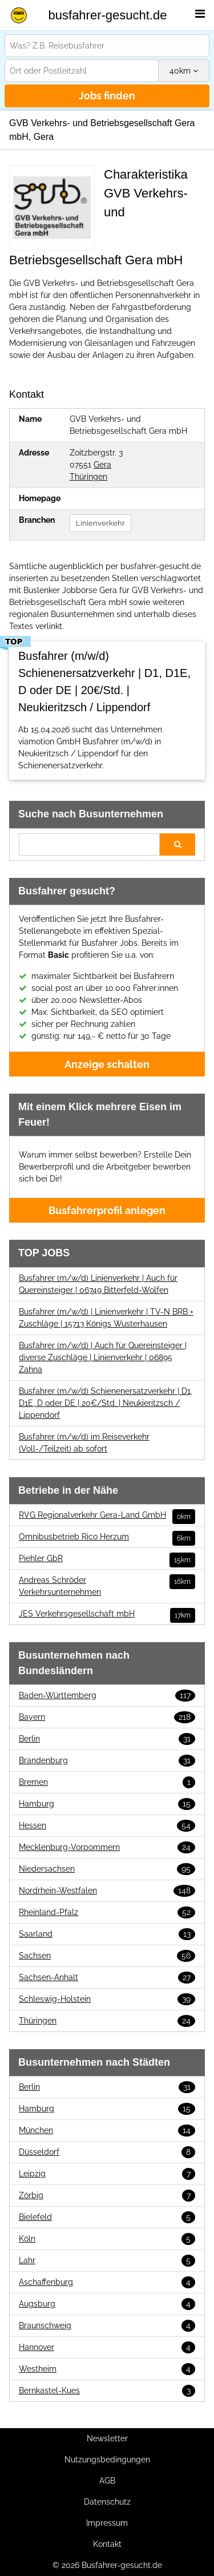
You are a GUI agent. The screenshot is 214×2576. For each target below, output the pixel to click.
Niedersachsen (107, 1869)
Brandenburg (107, 1761)
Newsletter (107, 2438)
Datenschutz (107, 2501)
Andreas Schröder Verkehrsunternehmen (107, 1585)
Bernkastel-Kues (107, 2391)
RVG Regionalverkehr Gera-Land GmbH (107, 1515)
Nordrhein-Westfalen (107, 1891)
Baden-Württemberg (107, 1696)
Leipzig (107, 2174)
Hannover (107, 2347)
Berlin (107, 1739)
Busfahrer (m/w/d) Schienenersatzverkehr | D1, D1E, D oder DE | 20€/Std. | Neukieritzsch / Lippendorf (105, 1403)
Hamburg (107, 1804)
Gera (102, 464)
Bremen (107, 1782)
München (107, 2130)
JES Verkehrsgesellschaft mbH (107, 1614)
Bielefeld (107, 2217)
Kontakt (107, 2544)
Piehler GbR (107, 1559)
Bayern (107, 1717)
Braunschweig (107, 2326)
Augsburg (107, 2304)
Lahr (107, 2261)
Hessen (107, 1826)
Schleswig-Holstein (107, 1999)
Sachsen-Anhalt (107, 1978)
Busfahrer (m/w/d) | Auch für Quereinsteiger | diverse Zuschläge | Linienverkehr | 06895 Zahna (103, 1357)
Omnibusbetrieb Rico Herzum (107, 1537)
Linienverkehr (100, 523)
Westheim (107, 2369)
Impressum (107, 2522)
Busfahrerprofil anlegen (107, 1210)
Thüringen (88, 476)
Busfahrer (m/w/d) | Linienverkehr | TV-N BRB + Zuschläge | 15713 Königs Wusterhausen (106, 1317)
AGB (107, 2480)
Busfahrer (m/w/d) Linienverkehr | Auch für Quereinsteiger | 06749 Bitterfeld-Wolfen (98, 1284)
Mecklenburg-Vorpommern (107, 1847)
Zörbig (107, 2196)
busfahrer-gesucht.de (108, 15)
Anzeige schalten (107, 1064)
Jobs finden (107, 96)
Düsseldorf (107, 2152)
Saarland (107, 1934)
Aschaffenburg (107, 2282)
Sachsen (107, 1956)
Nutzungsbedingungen (107, 2459)
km (183, 70)
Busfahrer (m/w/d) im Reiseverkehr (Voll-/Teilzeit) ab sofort (84, 1442)
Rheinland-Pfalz (107, 1912)
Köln (107, 2239)
